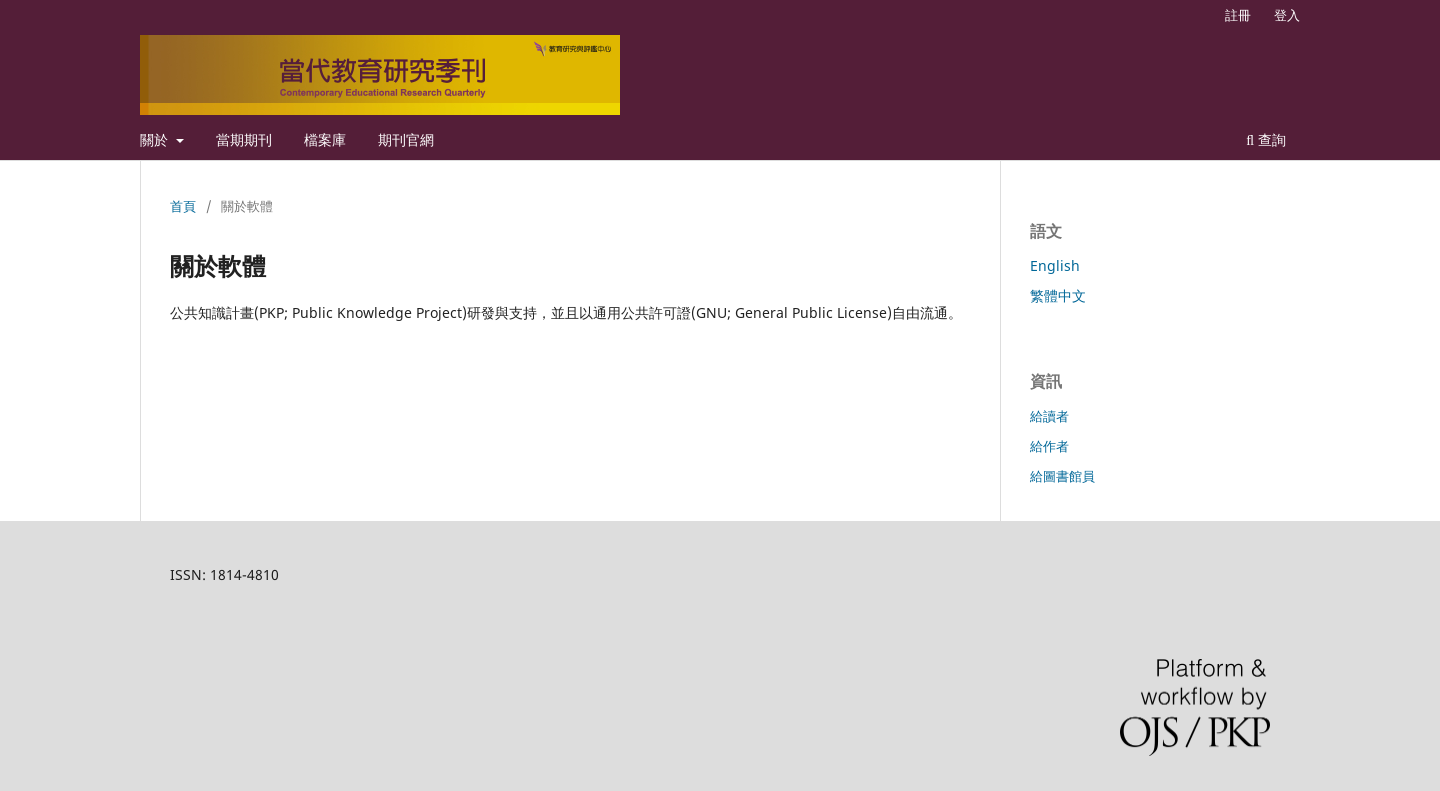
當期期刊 (244, 139)
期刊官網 (406, 139)
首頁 (183, 206)
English (1055, 265)
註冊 (1238, 15)
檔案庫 (325, 139)
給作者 (1049, 446)
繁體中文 (1058, 295)
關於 (156, 139)
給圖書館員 (1062, 476)
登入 (1287, 15)
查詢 (1266, 139)
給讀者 (1049, 416)
